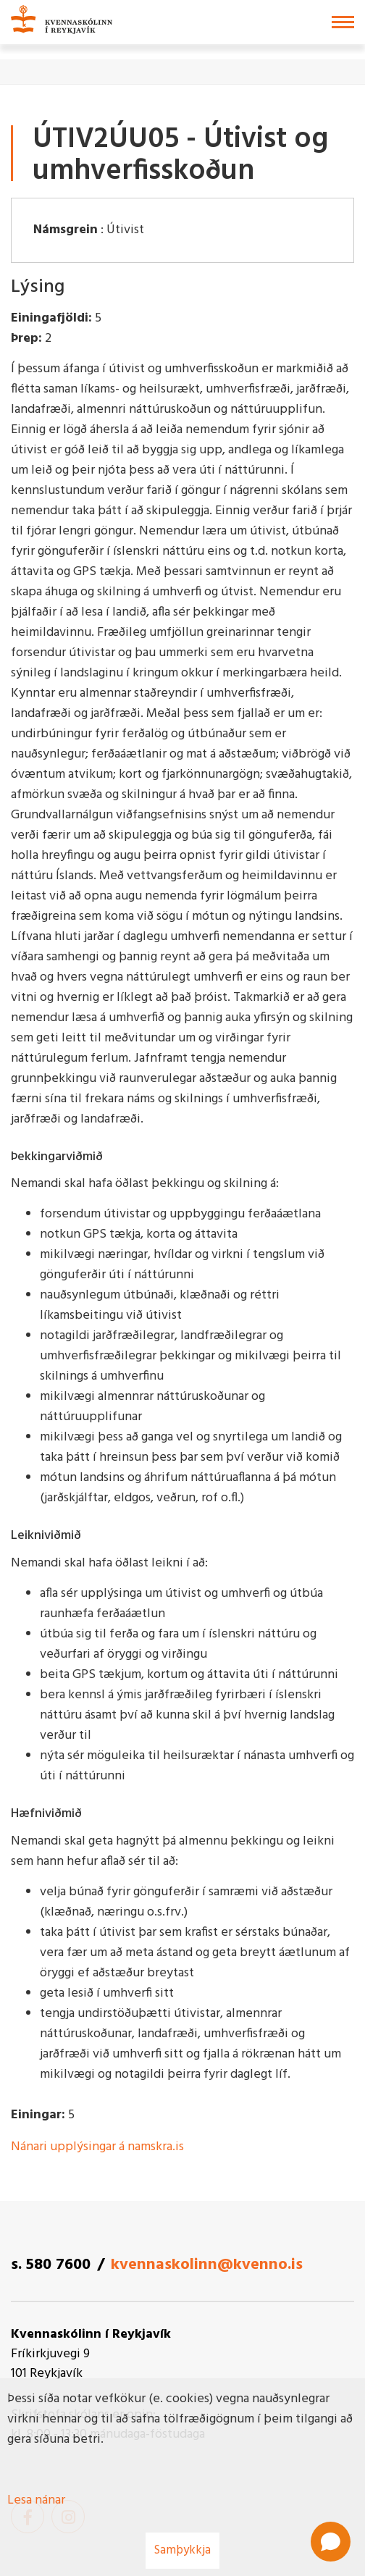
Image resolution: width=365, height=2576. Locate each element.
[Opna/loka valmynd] (343, 22)
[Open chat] (331, 2542)
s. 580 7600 (51, 2265)
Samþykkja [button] (182, 2550)
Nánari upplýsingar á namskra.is (97, 2146)
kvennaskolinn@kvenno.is (207, 2265)
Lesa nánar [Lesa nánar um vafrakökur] (36, 2500)
